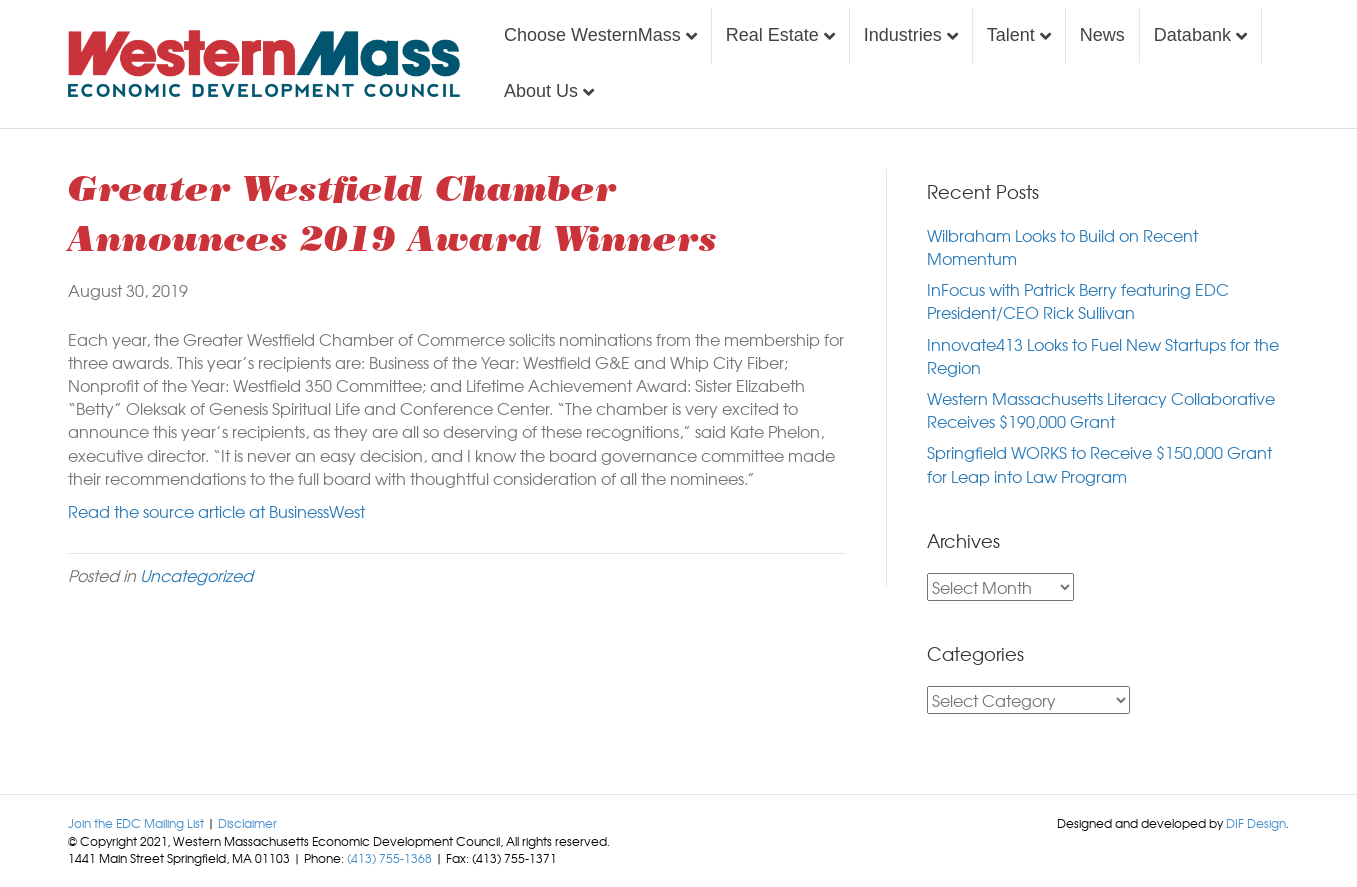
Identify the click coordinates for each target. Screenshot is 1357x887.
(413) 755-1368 (389, 858)
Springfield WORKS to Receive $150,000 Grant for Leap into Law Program (1099, 463)
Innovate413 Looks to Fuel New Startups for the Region (1103, 355)
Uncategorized (196, 575)
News (1102, 35)
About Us (541, 91)
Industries (903, 35)
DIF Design (1256, 823)
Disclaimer (247, 823)
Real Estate (772, 35)
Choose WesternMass (592, 35)
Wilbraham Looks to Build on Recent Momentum (1062, 246)
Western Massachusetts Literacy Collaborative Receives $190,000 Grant (1101, 409)
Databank (1192, 35)
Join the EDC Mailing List (136, 823)
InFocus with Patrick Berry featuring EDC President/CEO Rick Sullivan (1078, 300)
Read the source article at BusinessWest (216, 511)
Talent (1011, 35)
